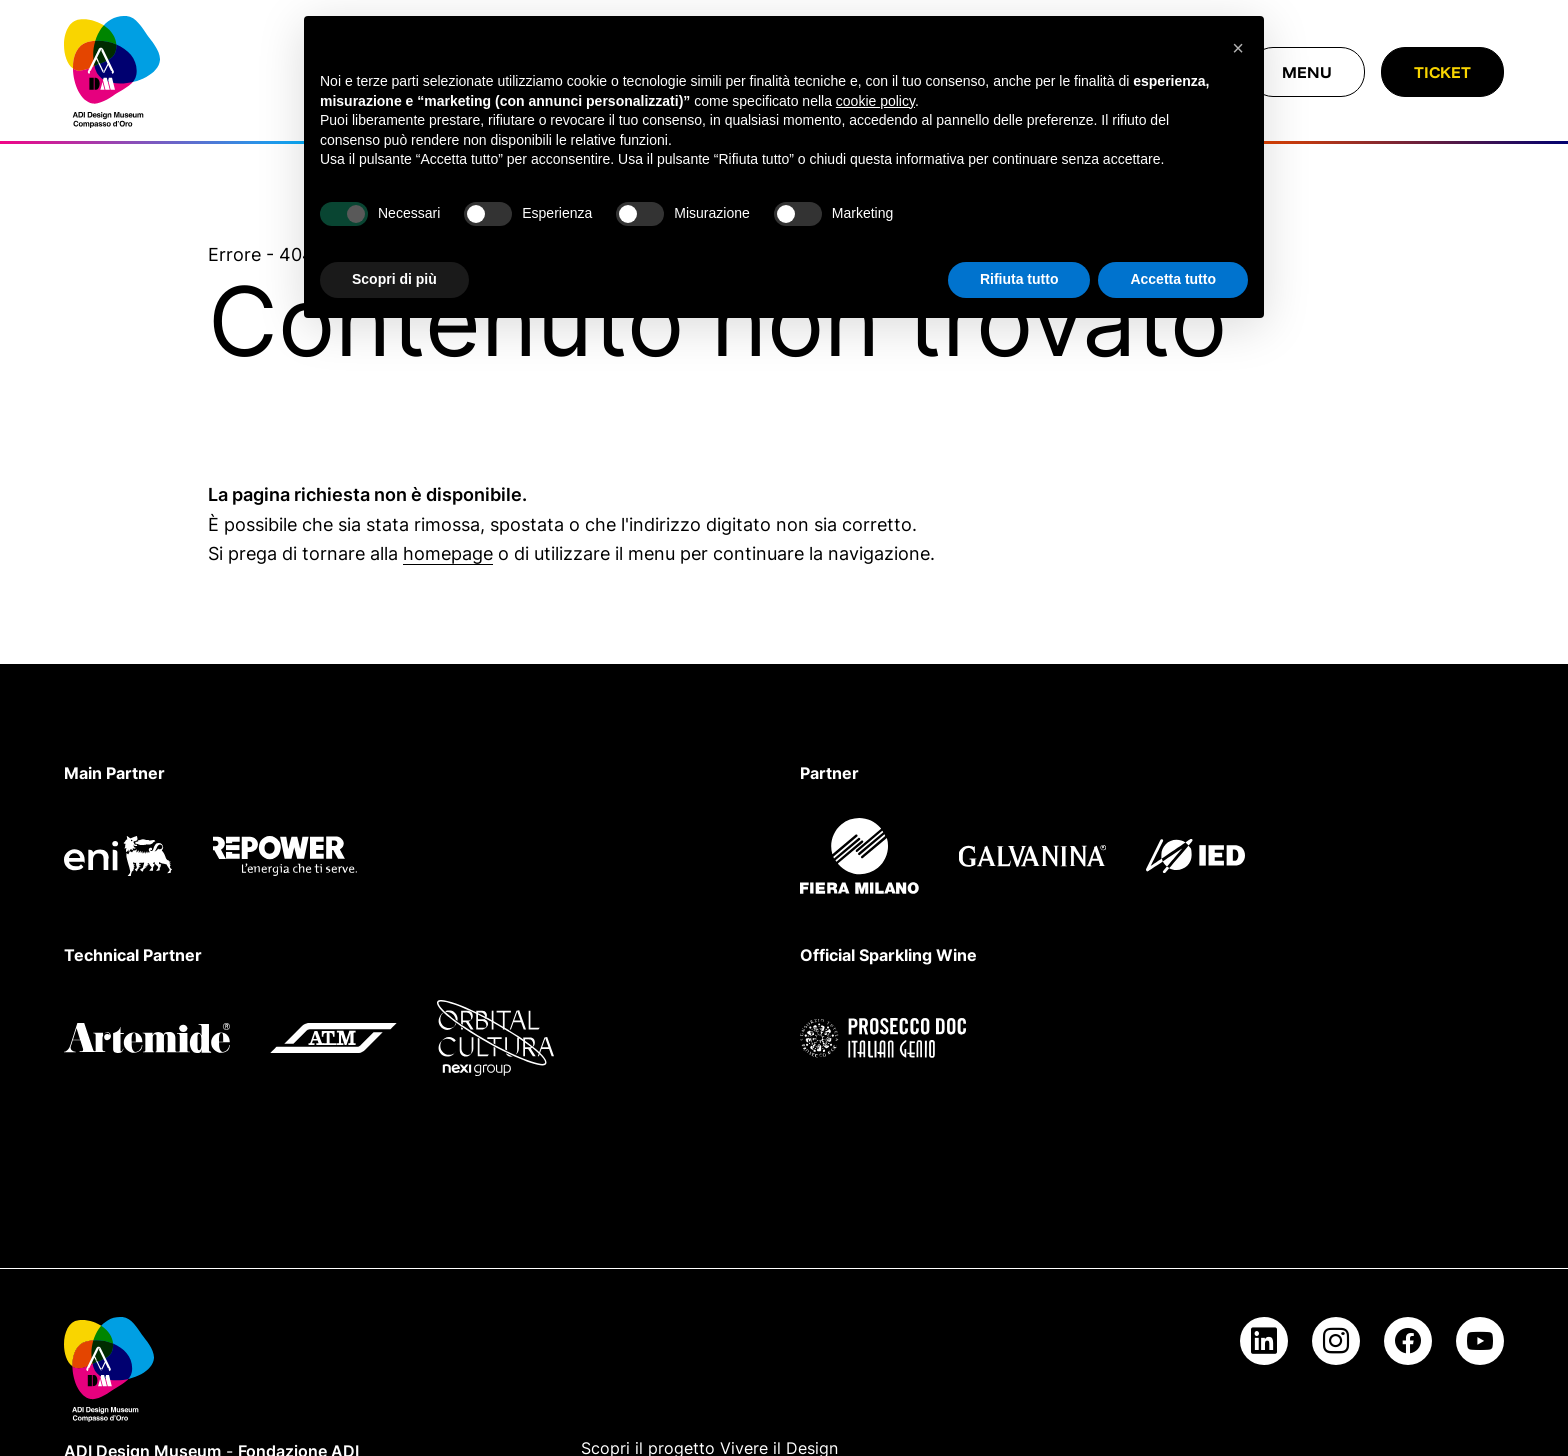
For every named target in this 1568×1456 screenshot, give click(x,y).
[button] (1238, 48)
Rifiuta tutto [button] (1019, 279)
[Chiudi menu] (1307, 72)
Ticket (1442, 72)
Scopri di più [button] (394, 279)
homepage (448, 553)
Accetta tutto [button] (1173, 279)
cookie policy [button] (875, 101)
